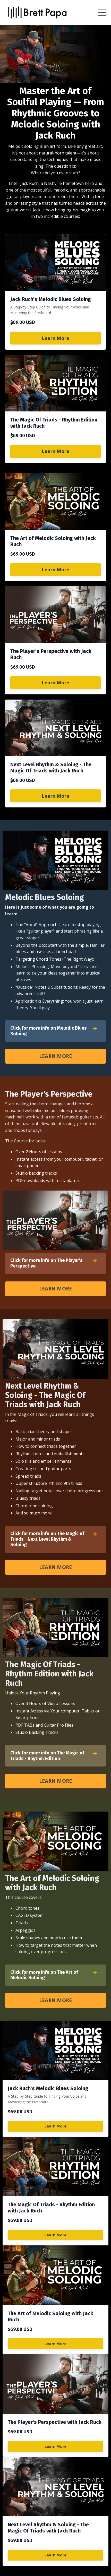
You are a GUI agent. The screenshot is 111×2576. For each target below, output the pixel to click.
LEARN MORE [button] (55, 1056)
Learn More (56, 338)
